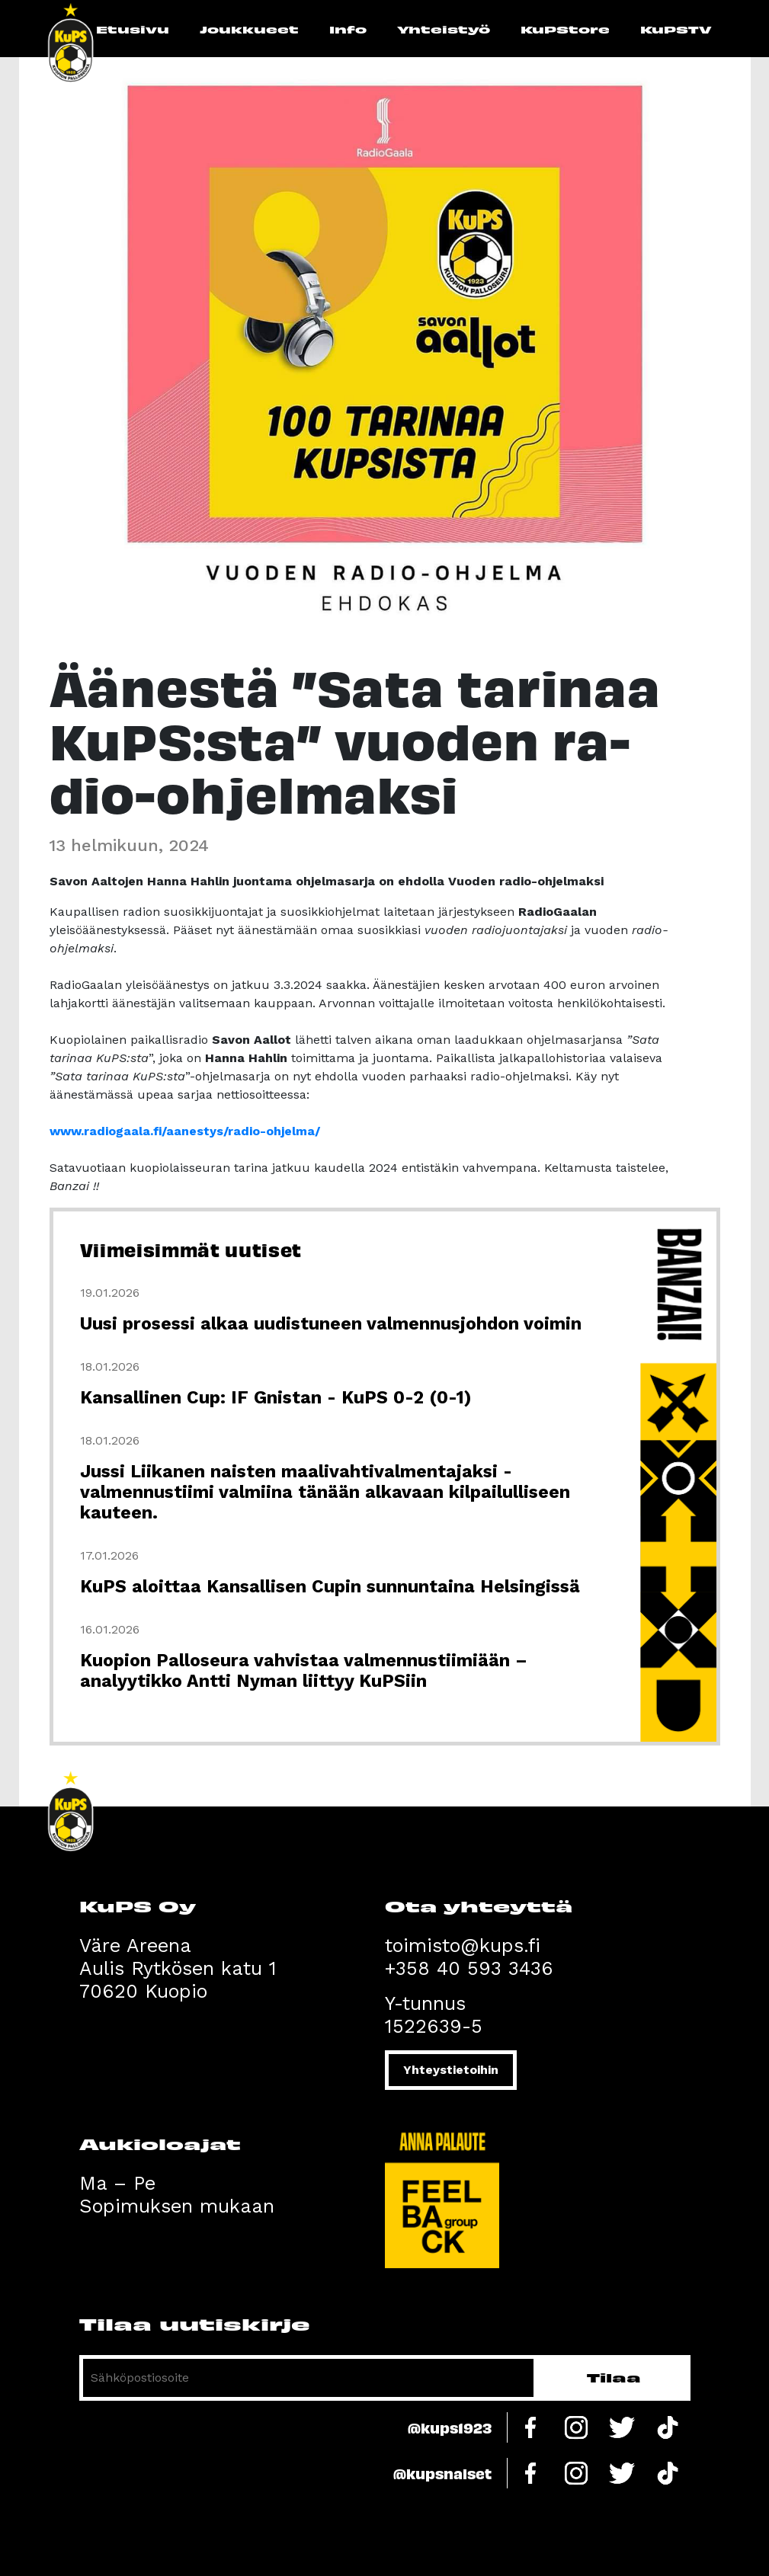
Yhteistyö (443, 29)
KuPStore (565, 29)
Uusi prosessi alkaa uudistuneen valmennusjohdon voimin (331, 1324)
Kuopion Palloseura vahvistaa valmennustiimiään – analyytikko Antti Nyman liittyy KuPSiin (303, 1670)
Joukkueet (249, 29)
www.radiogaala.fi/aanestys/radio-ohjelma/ (185, 1131)
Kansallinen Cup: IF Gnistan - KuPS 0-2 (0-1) (275, 1397)
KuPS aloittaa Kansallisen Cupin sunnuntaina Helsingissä (330, 1586)
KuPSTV (676, 29)
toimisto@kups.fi (462, 1945)
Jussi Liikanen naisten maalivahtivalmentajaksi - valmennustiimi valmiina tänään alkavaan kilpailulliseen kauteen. (325, 1492)
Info (348, 29)
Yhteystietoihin (450, 2069)
